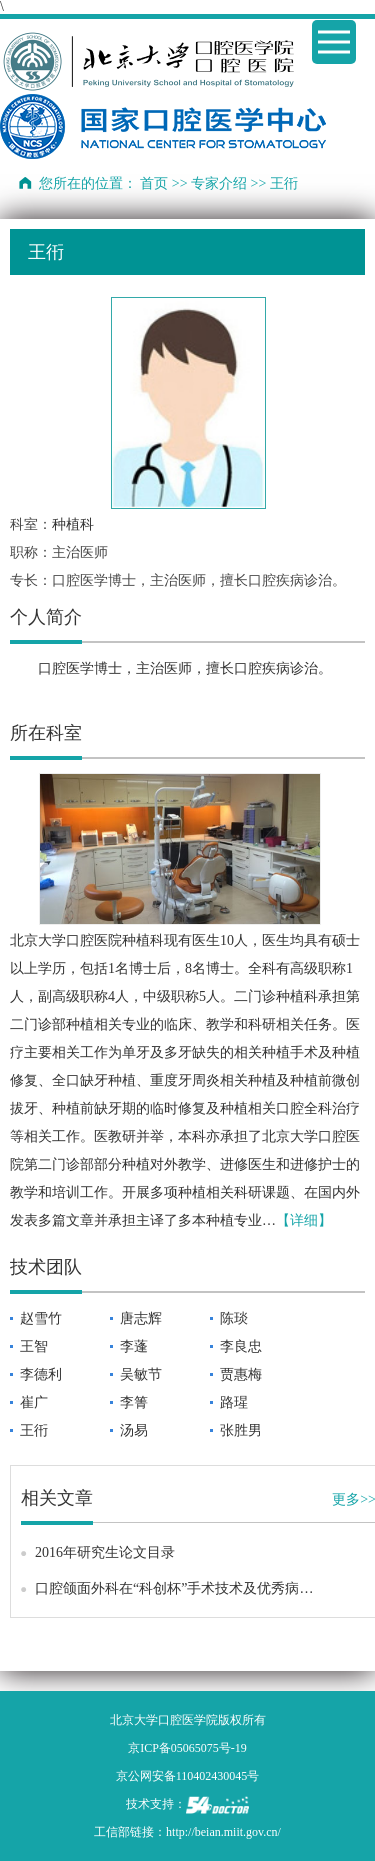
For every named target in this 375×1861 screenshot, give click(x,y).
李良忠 (241, 1346)
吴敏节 (141, 1374)
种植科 (73, 524)
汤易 (134, 1430)
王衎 (34, 1430)
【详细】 (304, 1220)
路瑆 (234, 1402)
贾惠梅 (241, 1374)
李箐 (134, 1402)
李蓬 (134, 1346)
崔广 (34, 1402)
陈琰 (234, 1318)
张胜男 (241, 1430)
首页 (154, 183)
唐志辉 (141, 1318)
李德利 (41, 1374)
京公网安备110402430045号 (188, 1776)
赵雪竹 (41, 1318)
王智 (34, 1346)
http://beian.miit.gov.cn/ (223, 1832)
